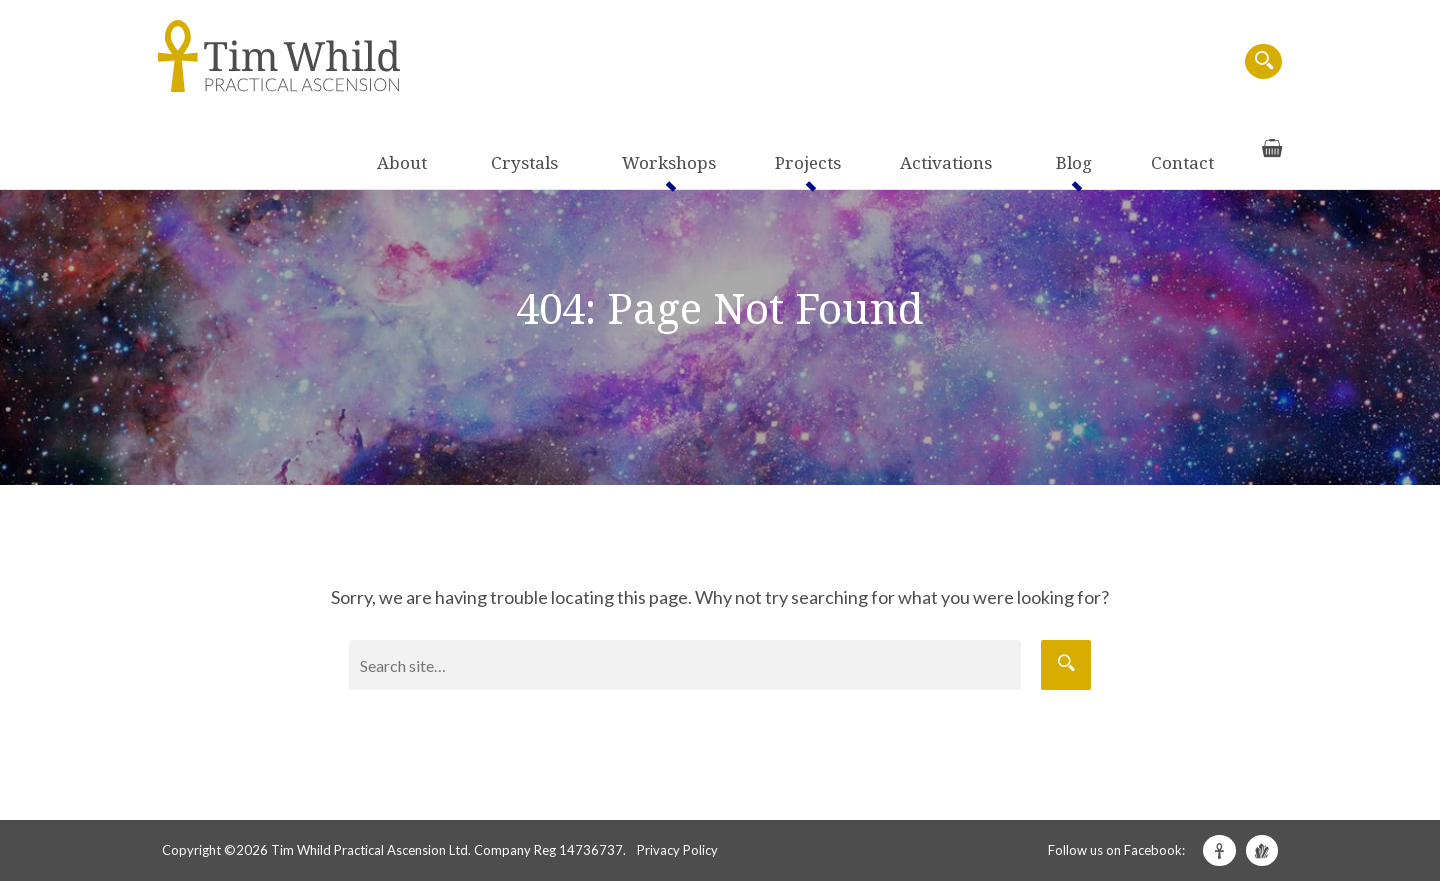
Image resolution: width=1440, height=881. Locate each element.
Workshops (794, 62)
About (619, 62)
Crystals (695, 62)
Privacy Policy (677, 850)
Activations (989, 62)
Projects (892, 62)
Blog (1071, 62)
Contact (1138, 62)
